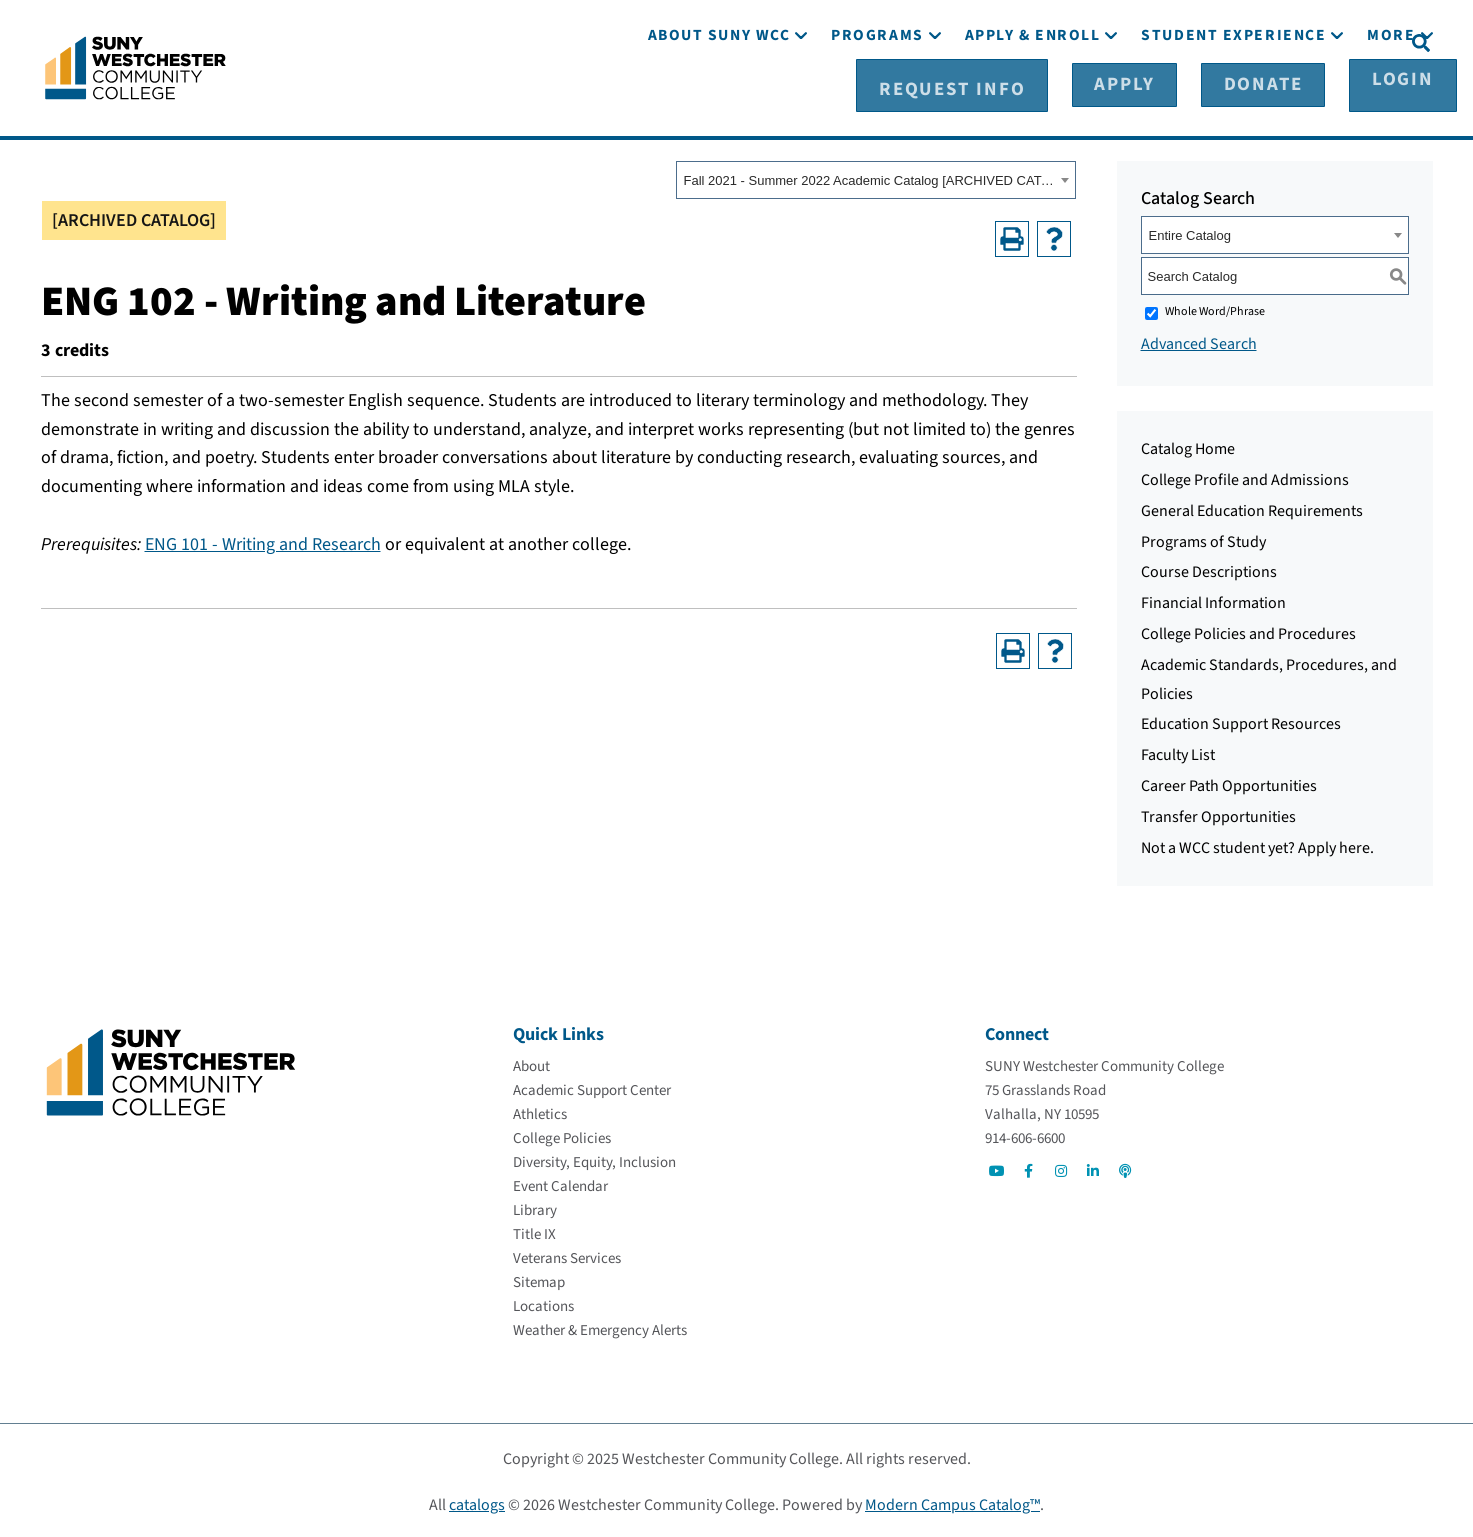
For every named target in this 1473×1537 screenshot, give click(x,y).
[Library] (535, 1207)
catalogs (477, 1502)
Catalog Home (1188, 446)
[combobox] (876, 177)
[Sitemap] (539, 1279)
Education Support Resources (1241, 721)
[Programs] (877, 97)
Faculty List (1178, 752)
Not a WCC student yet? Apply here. (1257, 844)
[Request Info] (1029, 41)
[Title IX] (534, 1231)
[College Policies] (562, 1135)
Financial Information (1213, 600)
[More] (1391, 97)
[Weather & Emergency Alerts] (600, 1327)
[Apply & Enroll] (1033, 97)
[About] (531, 1063)
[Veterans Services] (567, 1255)
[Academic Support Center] (592, 1087)
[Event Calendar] (560, 1183)
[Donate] (1253, 41)
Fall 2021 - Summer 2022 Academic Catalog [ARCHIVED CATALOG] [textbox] (869, 177)
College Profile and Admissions (1245, 477)
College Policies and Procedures (1248, 631)
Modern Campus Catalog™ (952, 1502)
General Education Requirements (1252, 508)
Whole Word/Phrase (1215, 308)
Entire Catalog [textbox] (1190, 232)
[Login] (1354, 41)
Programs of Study (1203, 538)
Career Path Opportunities (1229, 783)
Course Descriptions (1209, 569)
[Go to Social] (997, 1168)
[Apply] (1154, 41)
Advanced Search (1199, 341)
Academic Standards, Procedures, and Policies (1269, 676)
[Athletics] (540, 1111)
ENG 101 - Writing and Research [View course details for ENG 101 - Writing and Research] (263, 541)
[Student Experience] (1233, 97)
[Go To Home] (135, 65)
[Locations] (543, 1303)
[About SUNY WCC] (719, 97)
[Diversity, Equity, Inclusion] (594, 1159)
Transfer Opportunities (1218, 814)
